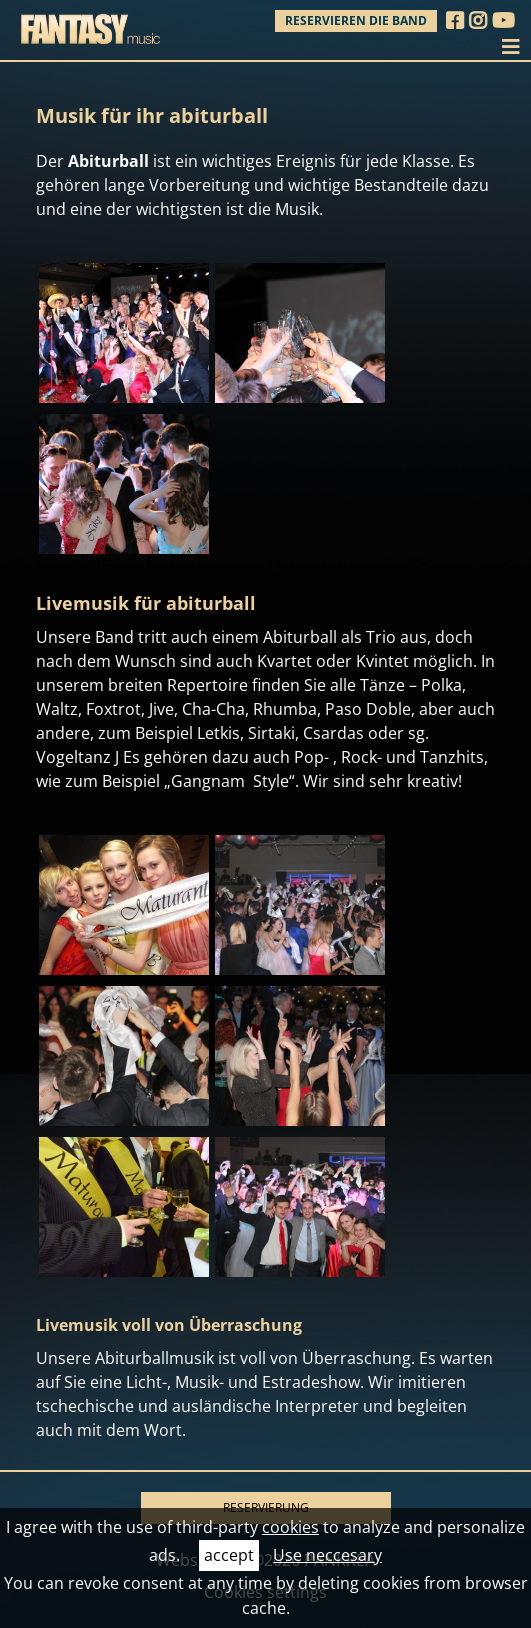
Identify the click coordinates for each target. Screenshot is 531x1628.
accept (229, 1555)
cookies (290, 1527)
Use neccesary (327, 1555)
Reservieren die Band (356, 20)
